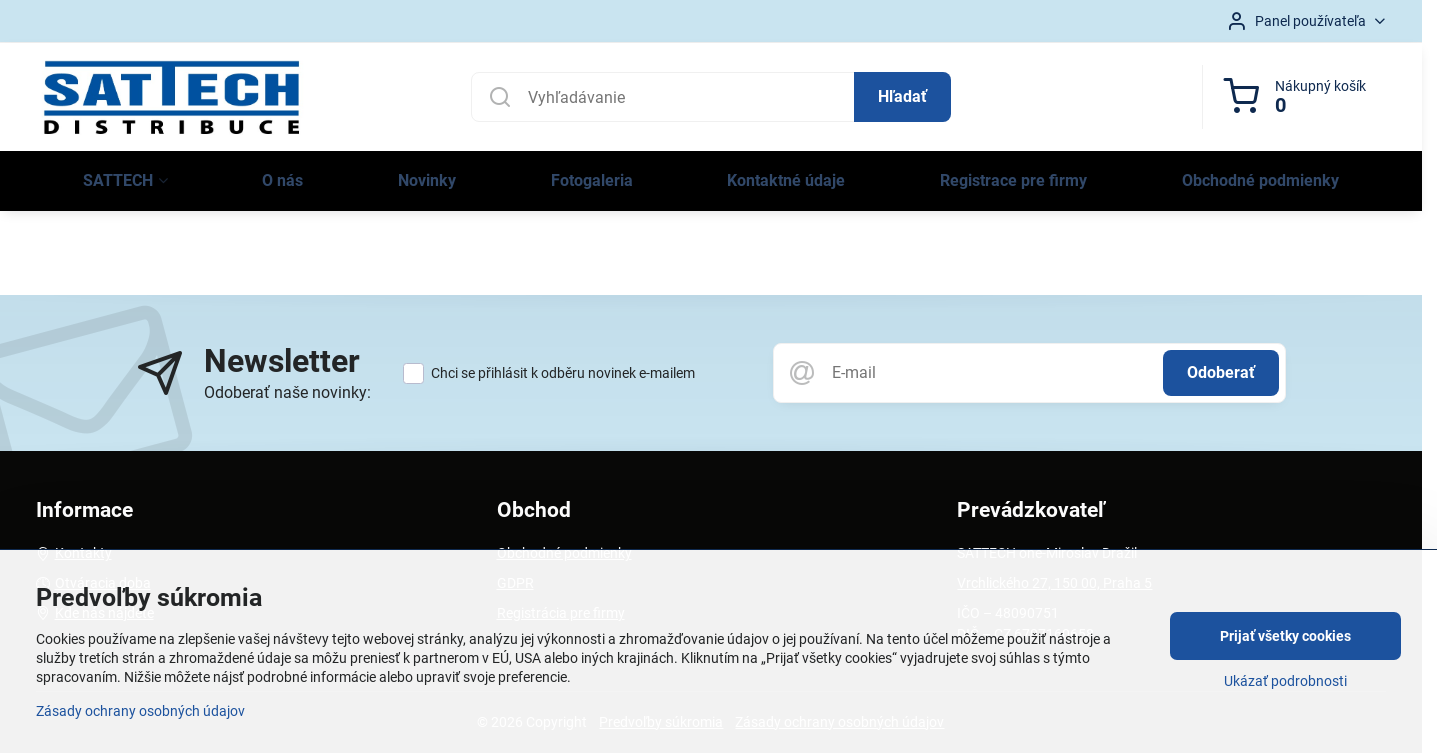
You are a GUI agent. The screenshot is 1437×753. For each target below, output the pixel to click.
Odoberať (1221, 372)
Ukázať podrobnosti (1285, 681)
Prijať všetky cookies (1285, 636)
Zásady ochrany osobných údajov (140, 711)
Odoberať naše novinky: (287, 392)
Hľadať (902, 96)
